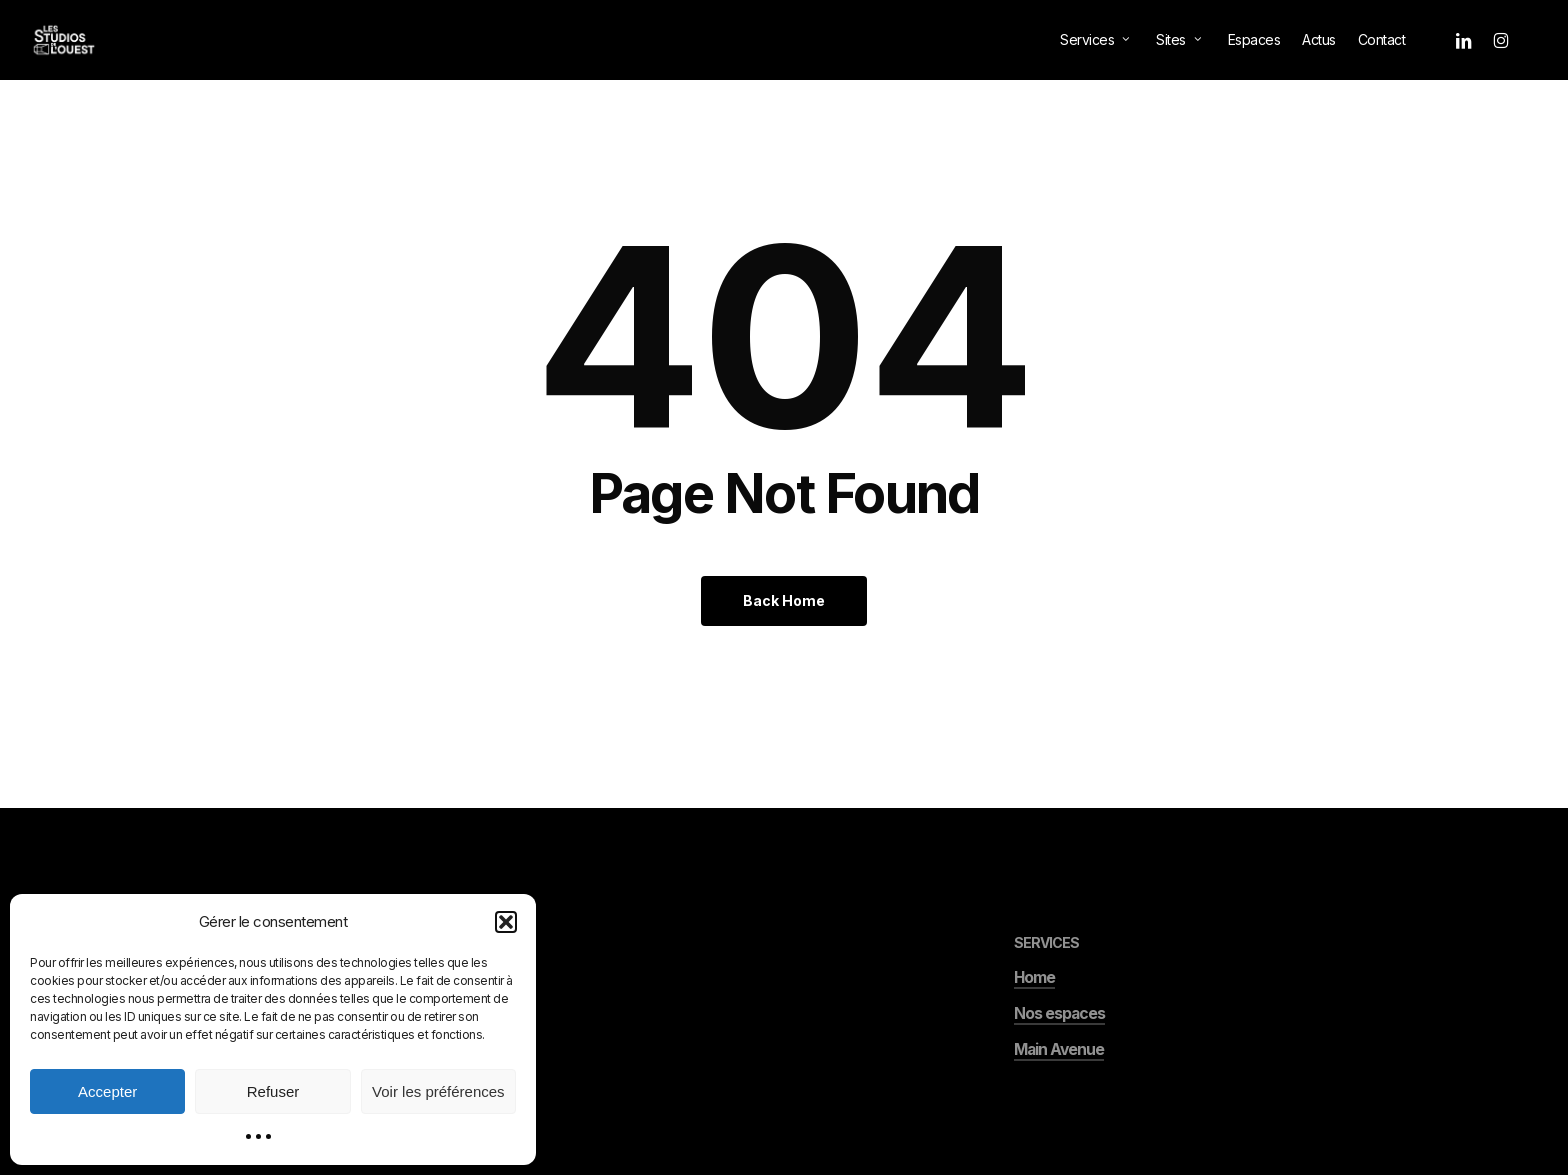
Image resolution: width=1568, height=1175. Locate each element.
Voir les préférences (438, 1091)
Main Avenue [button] (1059, 1096)
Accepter (107, 1091)
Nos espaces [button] (1059, 1060)
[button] (506, 922)
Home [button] (1034, 1024)
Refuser (273, 1091)
